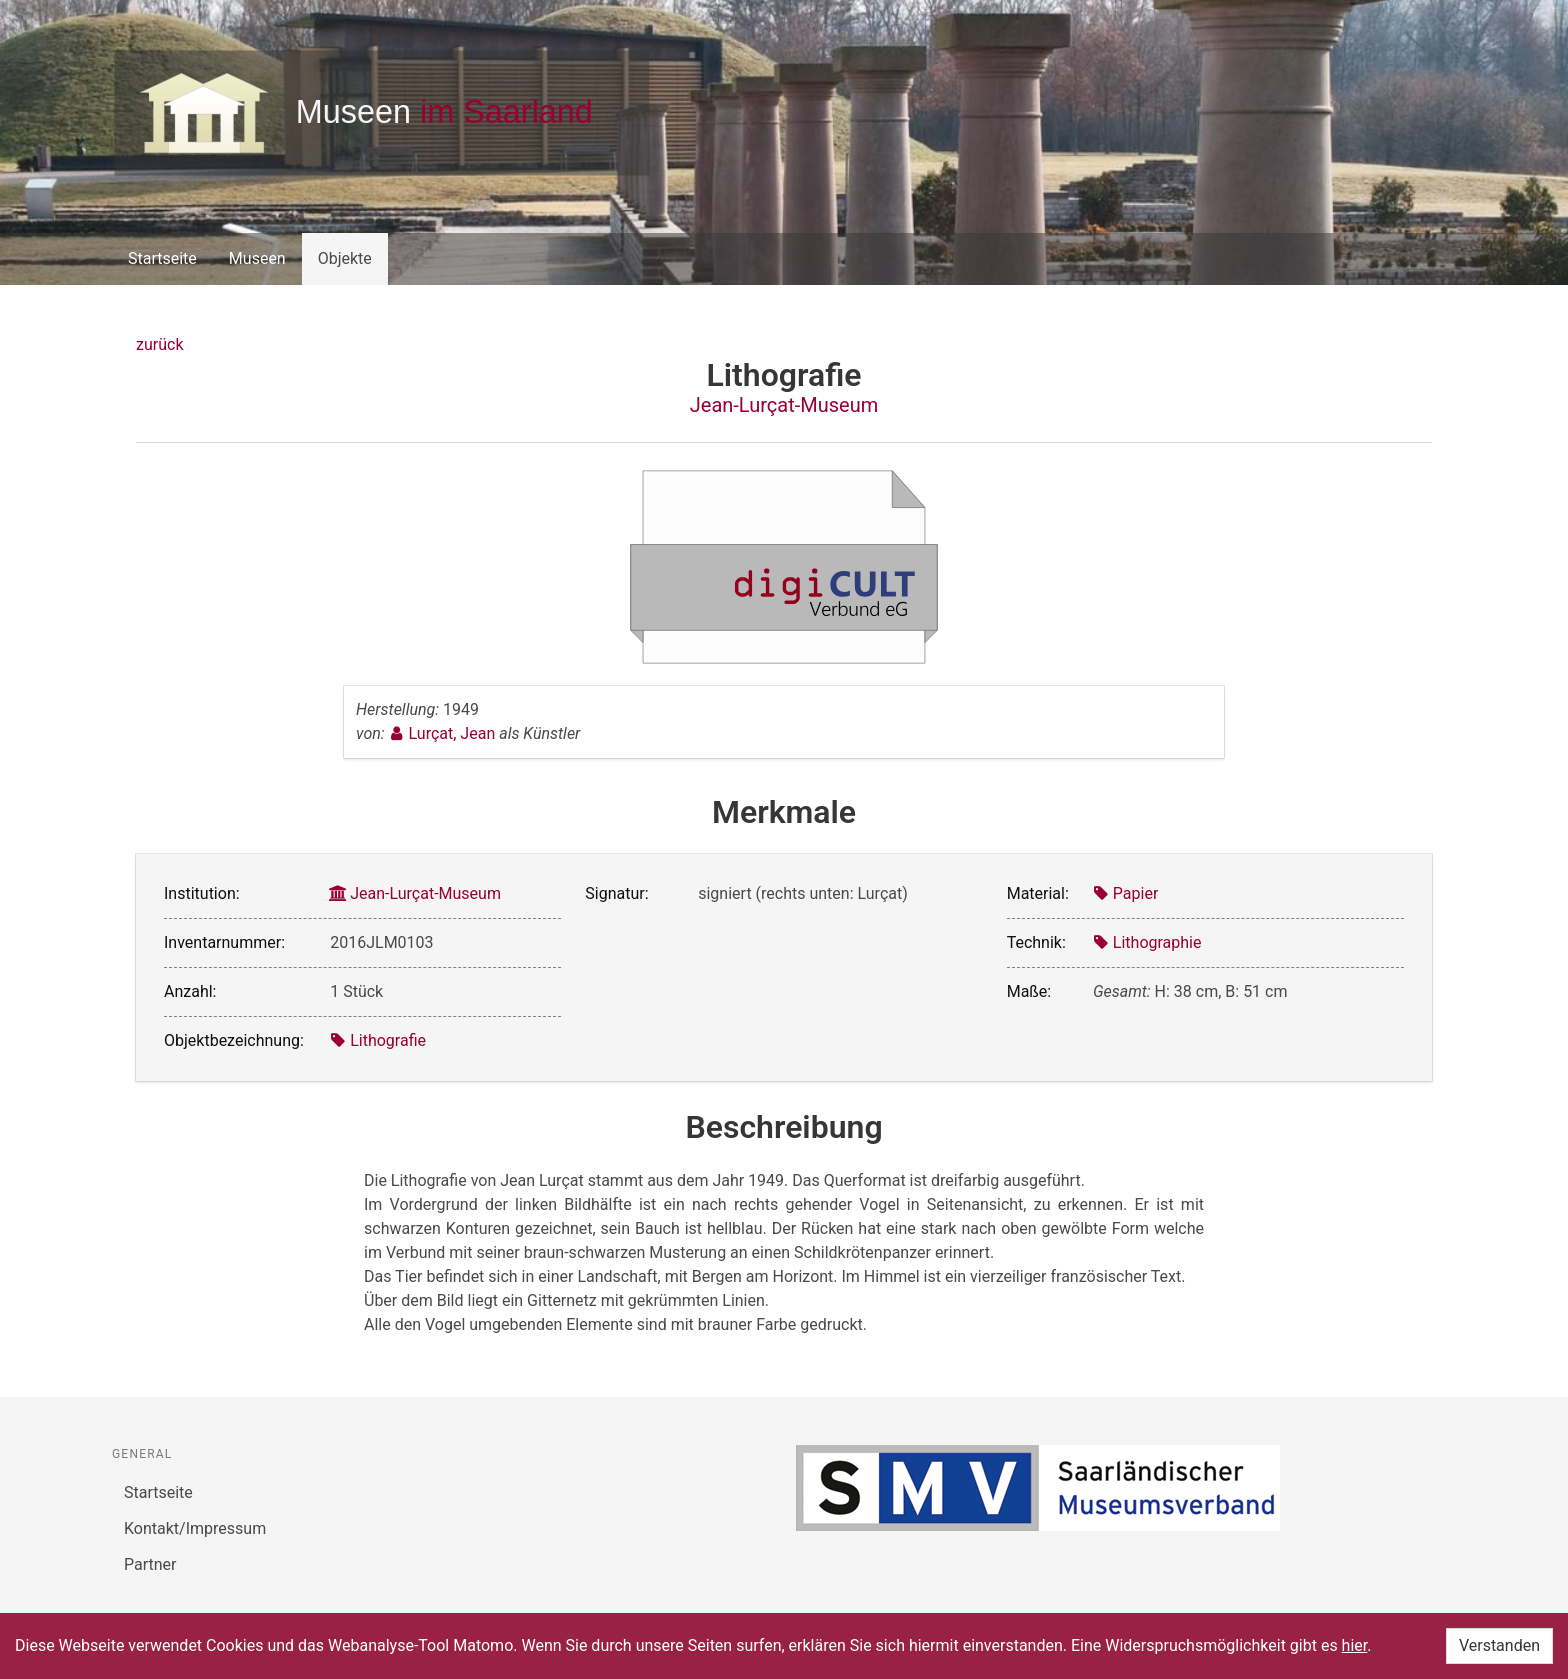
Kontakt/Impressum (195, 1528)
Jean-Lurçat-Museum (784, 405)
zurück (159, 344)
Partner (150, 1564)
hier (1355, 1645)
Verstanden (1499, 1645)
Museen (257, 258)
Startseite (162, 258)
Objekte (345, 258)
